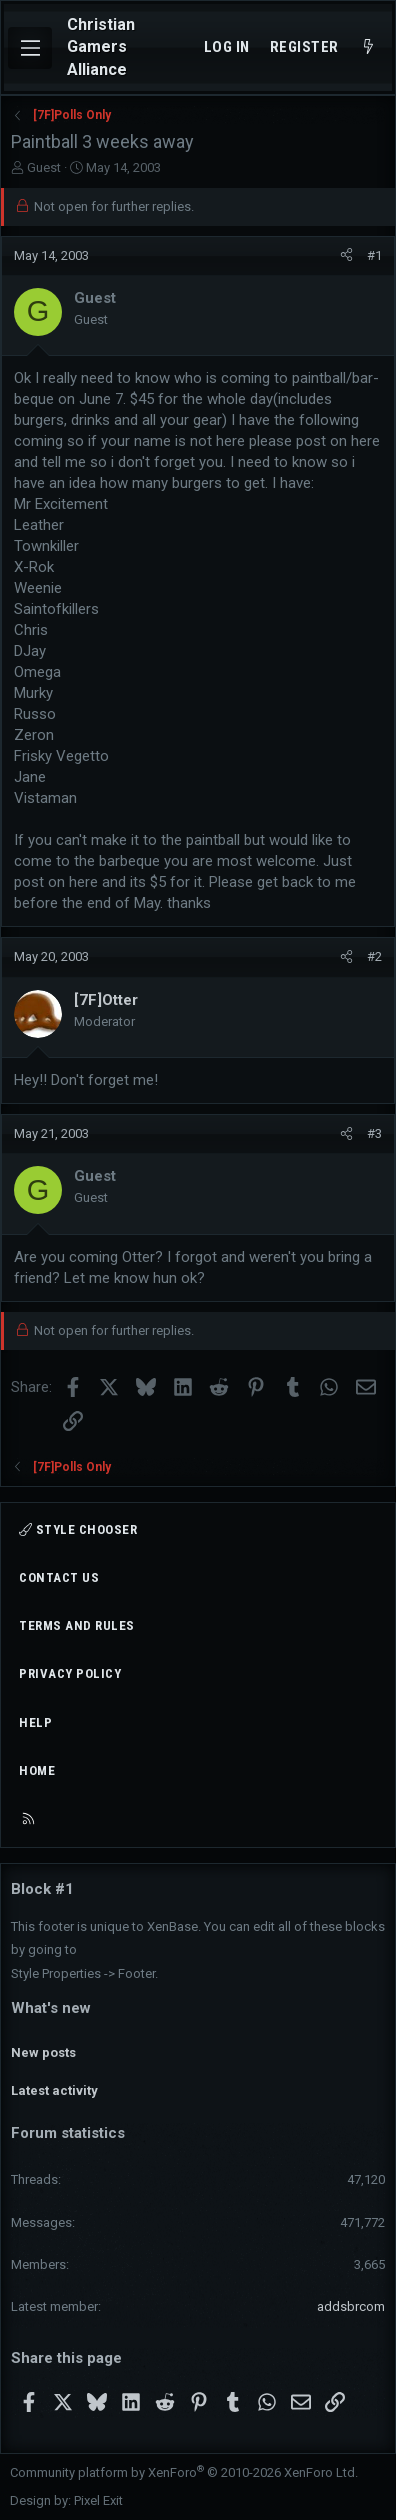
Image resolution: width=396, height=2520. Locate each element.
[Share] (346, 256)
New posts (43, 2052)
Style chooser (78, 1529)
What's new (51, 2008)
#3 (374, 1133)
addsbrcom (351, 2306)
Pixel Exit (98, 2500)
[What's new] (368, 47)
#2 (374, 956)
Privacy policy (70, 1673)
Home (37, 1770)
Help (35, 1722)
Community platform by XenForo (184, 2472)
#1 (374, 255)
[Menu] (30, 48)
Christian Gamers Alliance (101, 47)
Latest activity (54, 2090)
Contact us (59, 1577)
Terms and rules (77, 1625)
